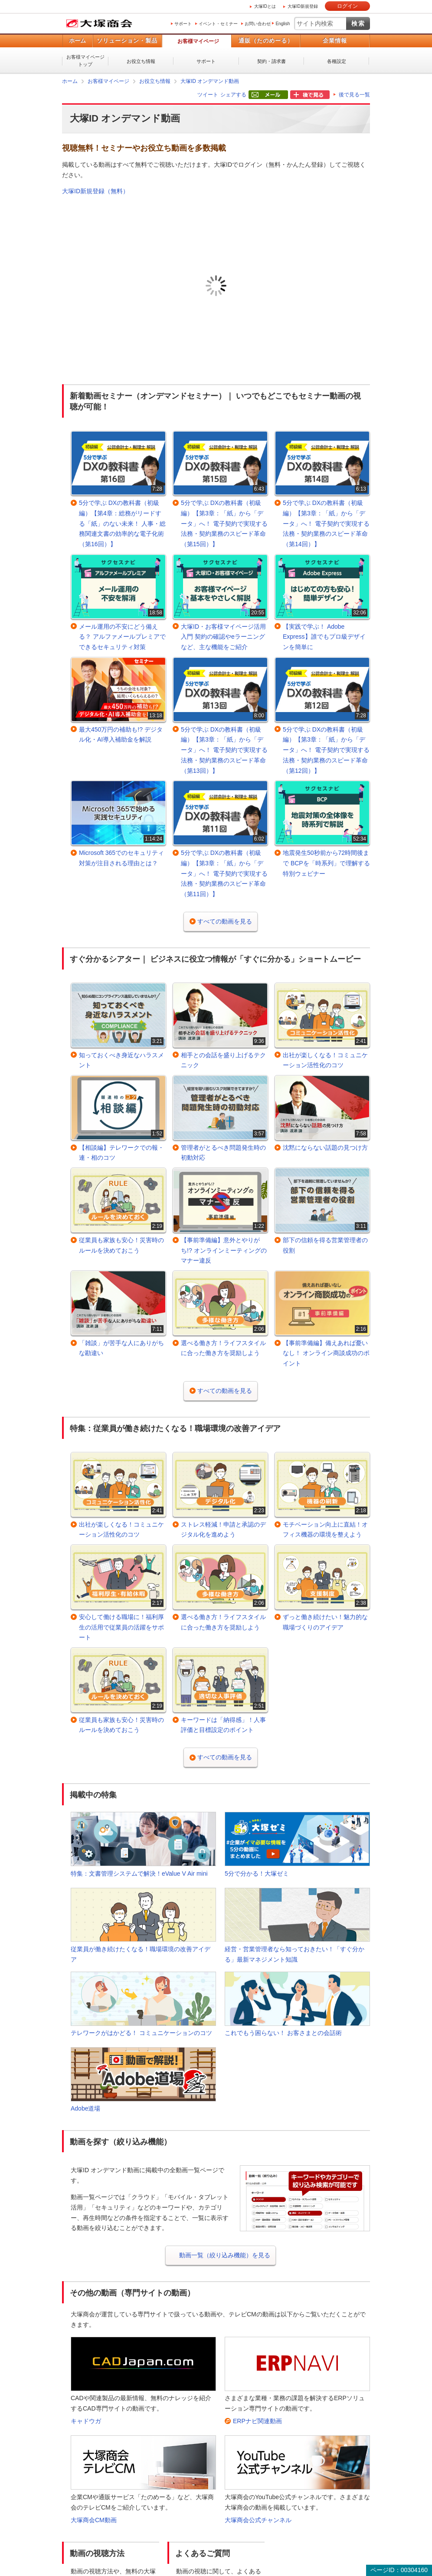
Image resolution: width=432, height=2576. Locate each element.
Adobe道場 (85, 2108)
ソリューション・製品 (127, 40)
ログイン (347, 6)
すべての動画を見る (224, 921)
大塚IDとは (265, 6)
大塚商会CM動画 (94, 2520)
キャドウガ (86, 2421)
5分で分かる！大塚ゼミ (257, 1873)
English (282, 23)
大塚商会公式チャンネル (258, 2520)
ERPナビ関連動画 (257, 2421)
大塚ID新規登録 (303, 6)
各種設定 (336, 61)
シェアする (233, 95)
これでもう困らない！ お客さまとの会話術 (283, 2032)
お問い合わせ (258, 23)
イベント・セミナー (218, 23)
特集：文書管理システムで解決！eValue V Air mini (139, 1873)
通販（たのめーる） (266, 40)
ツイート (207, 95)
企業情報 (335, 40)
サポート (183, 23)
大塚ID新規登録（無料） (95, 191)
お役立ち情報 (141, 61)
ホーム (77, 40)
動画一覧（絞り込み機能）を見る (224, 2255)
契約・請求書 (271, 61)
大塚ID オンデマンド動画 (209, 81)
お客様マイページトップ (85, 60)
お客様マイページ (198, 41)
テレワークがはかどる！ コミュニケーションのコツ (141, 2032)
